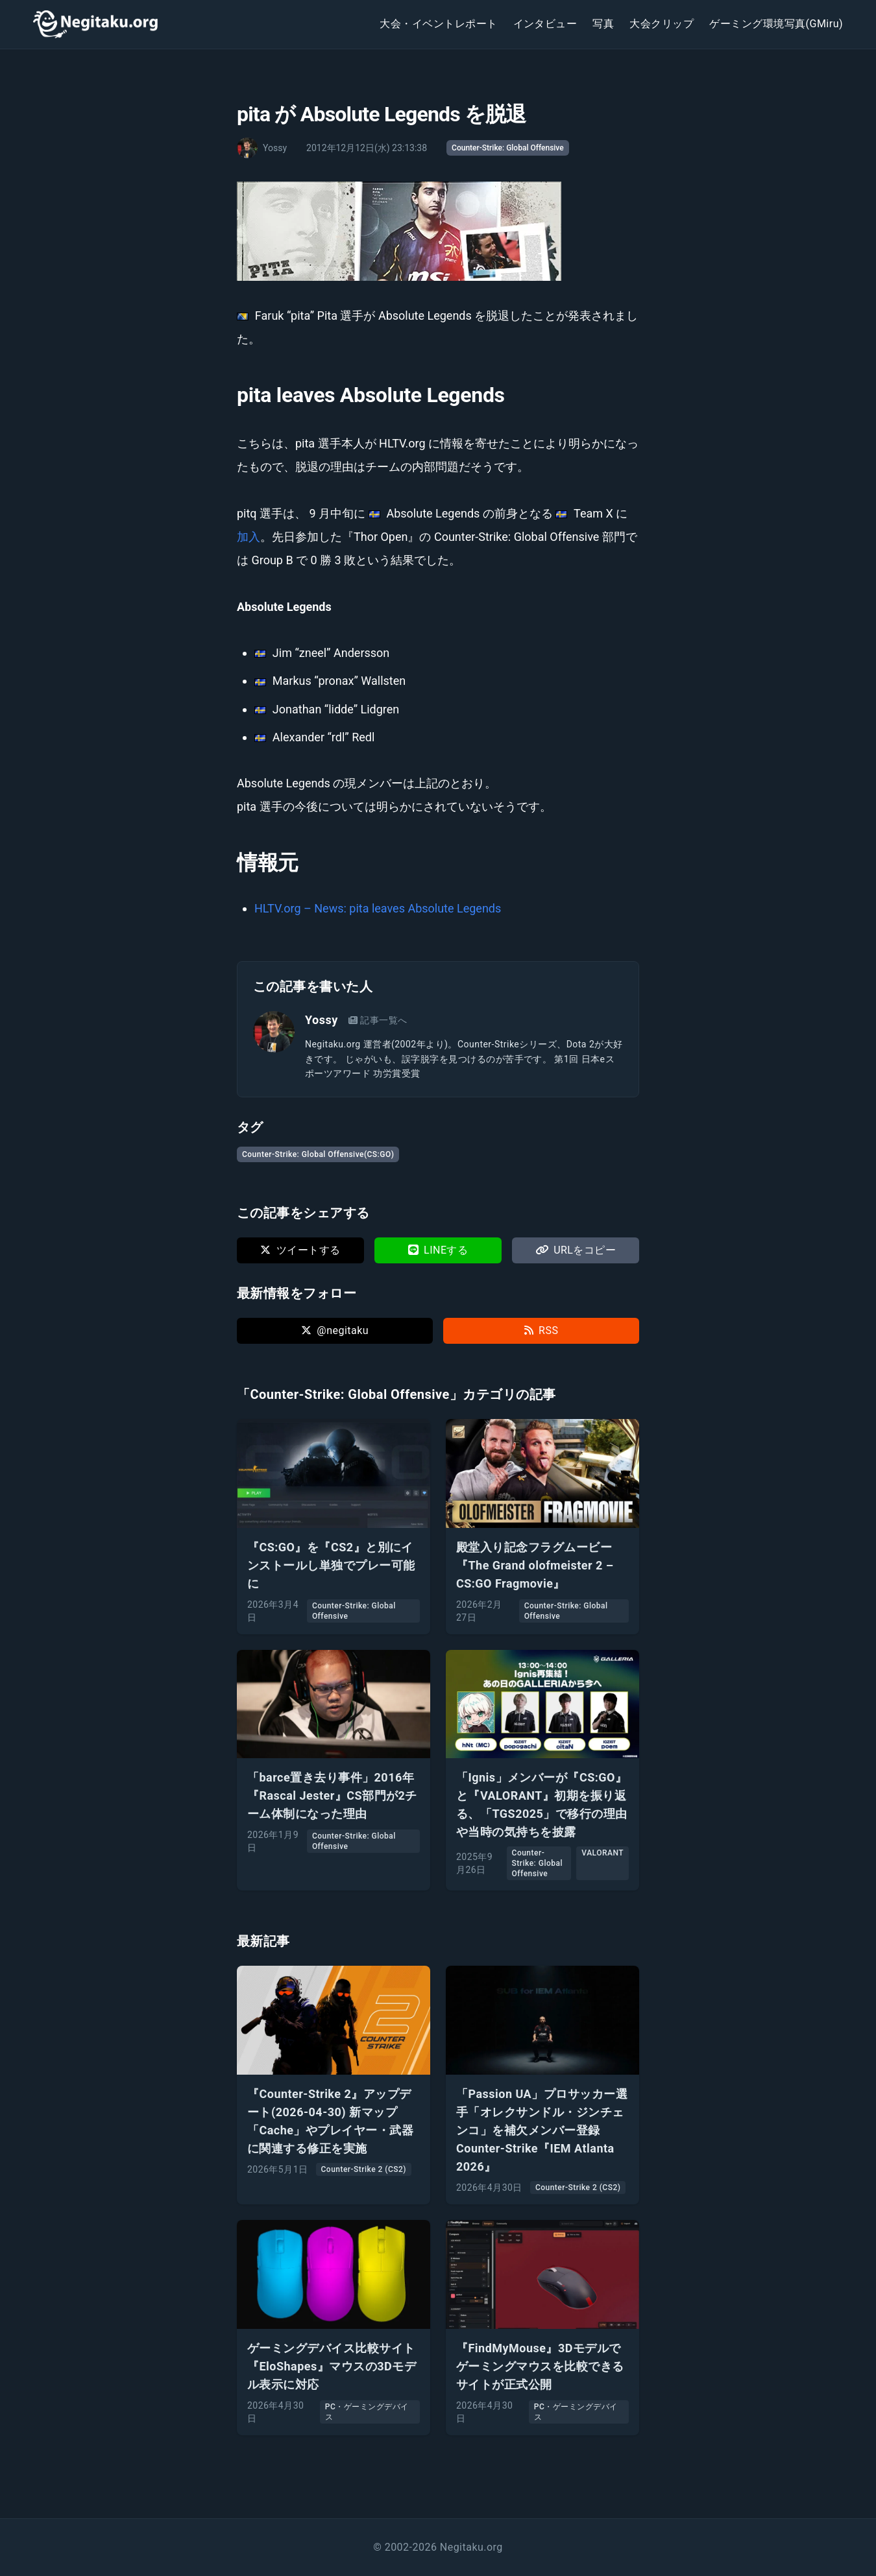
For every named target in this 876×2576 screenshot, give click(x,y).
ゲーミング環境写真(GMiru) (776, 24)
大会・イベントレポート (438, 24)
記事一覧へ (378, 1020)
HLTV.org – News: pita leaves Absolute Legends (377, 908)
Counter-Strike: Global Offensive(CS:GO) (318, 1154)
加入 (248, 536)
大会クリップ (661, 24)
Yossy (321, 1020)
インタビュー (545, 24)
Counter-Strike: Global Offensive (508, 147)
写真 (603, 24)
